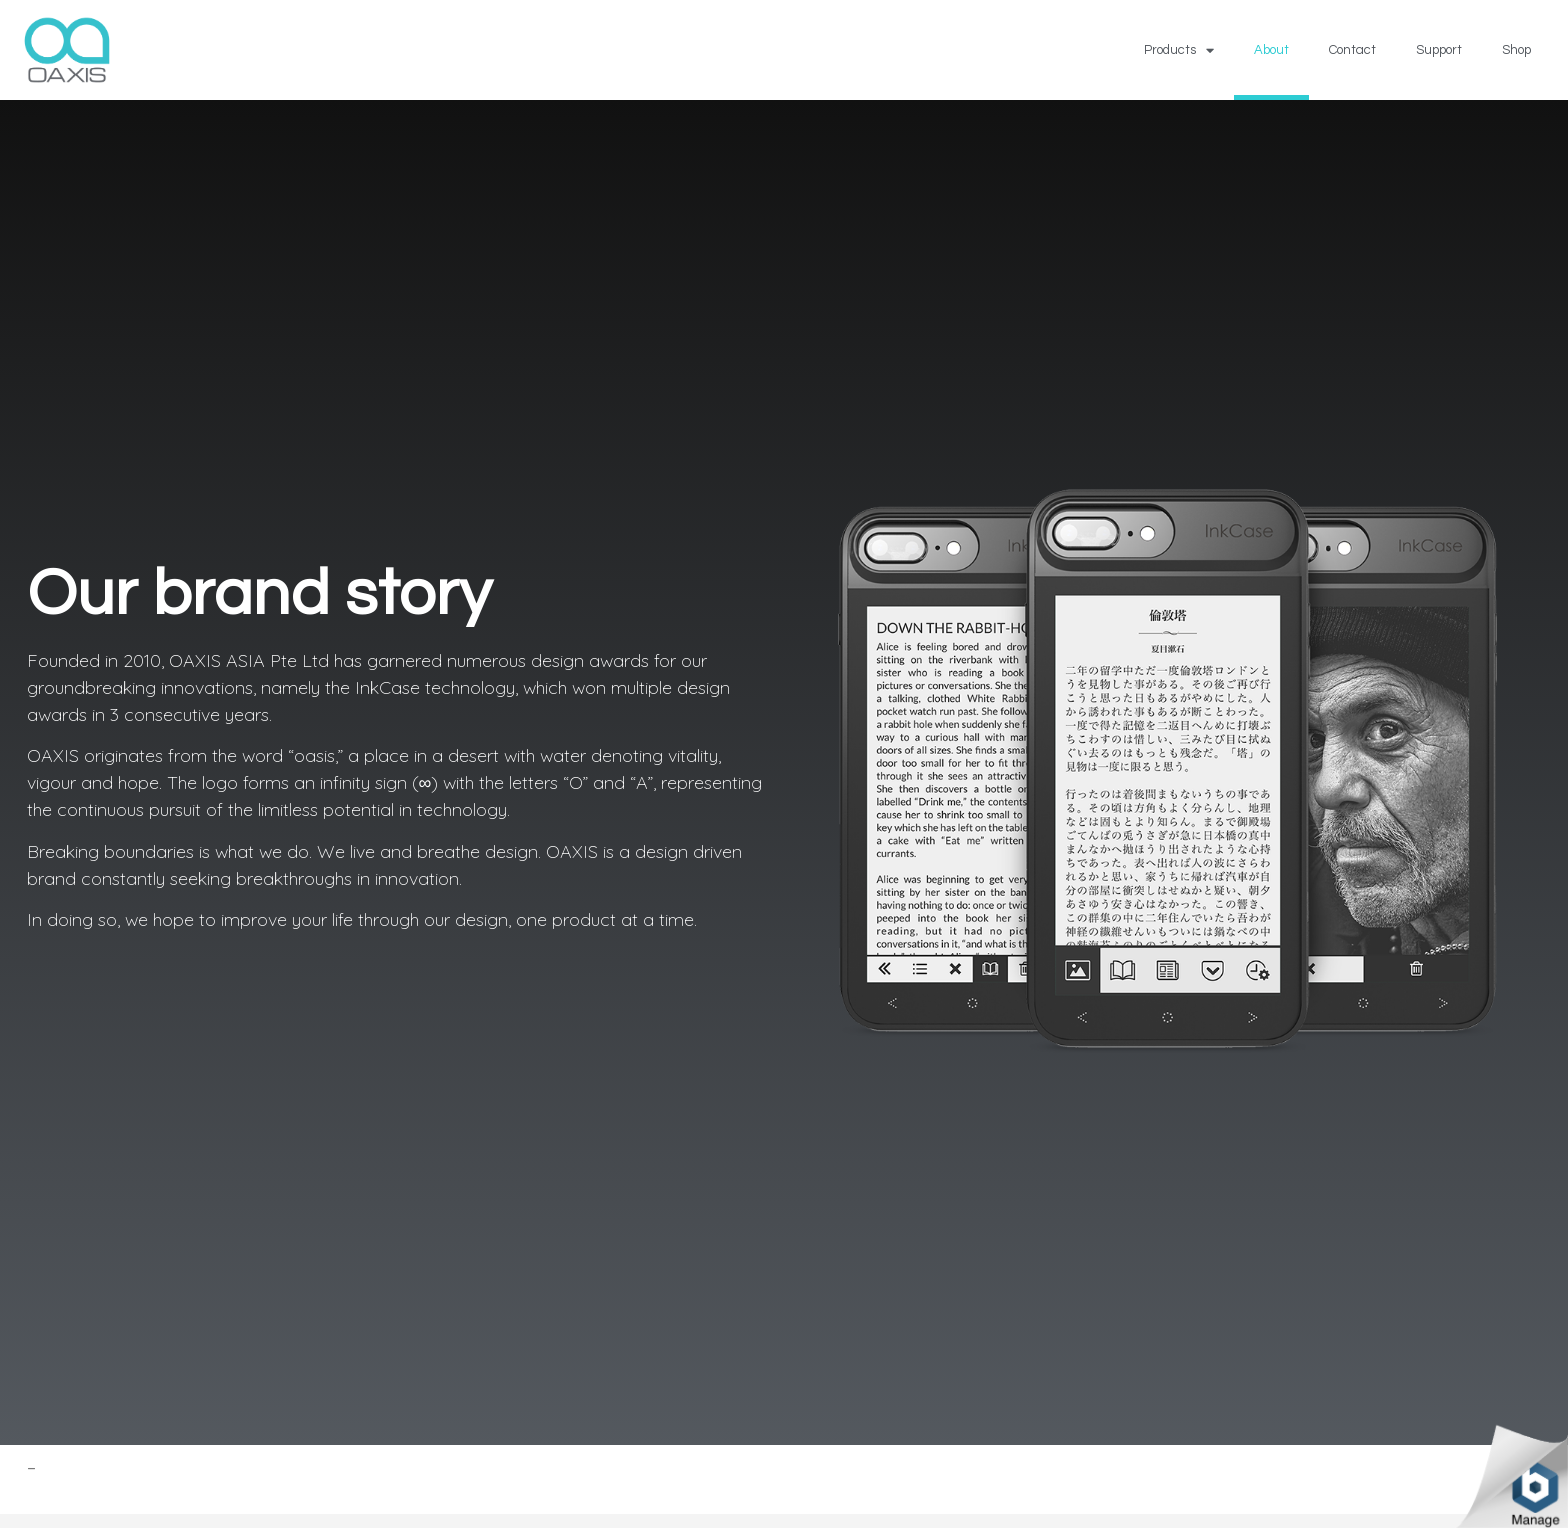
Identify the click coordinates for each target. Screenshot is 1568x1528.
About (1271, 50)
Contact (1352, 50)
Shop (1516, 50)
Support (1439, 50)
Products (1179, 50)
